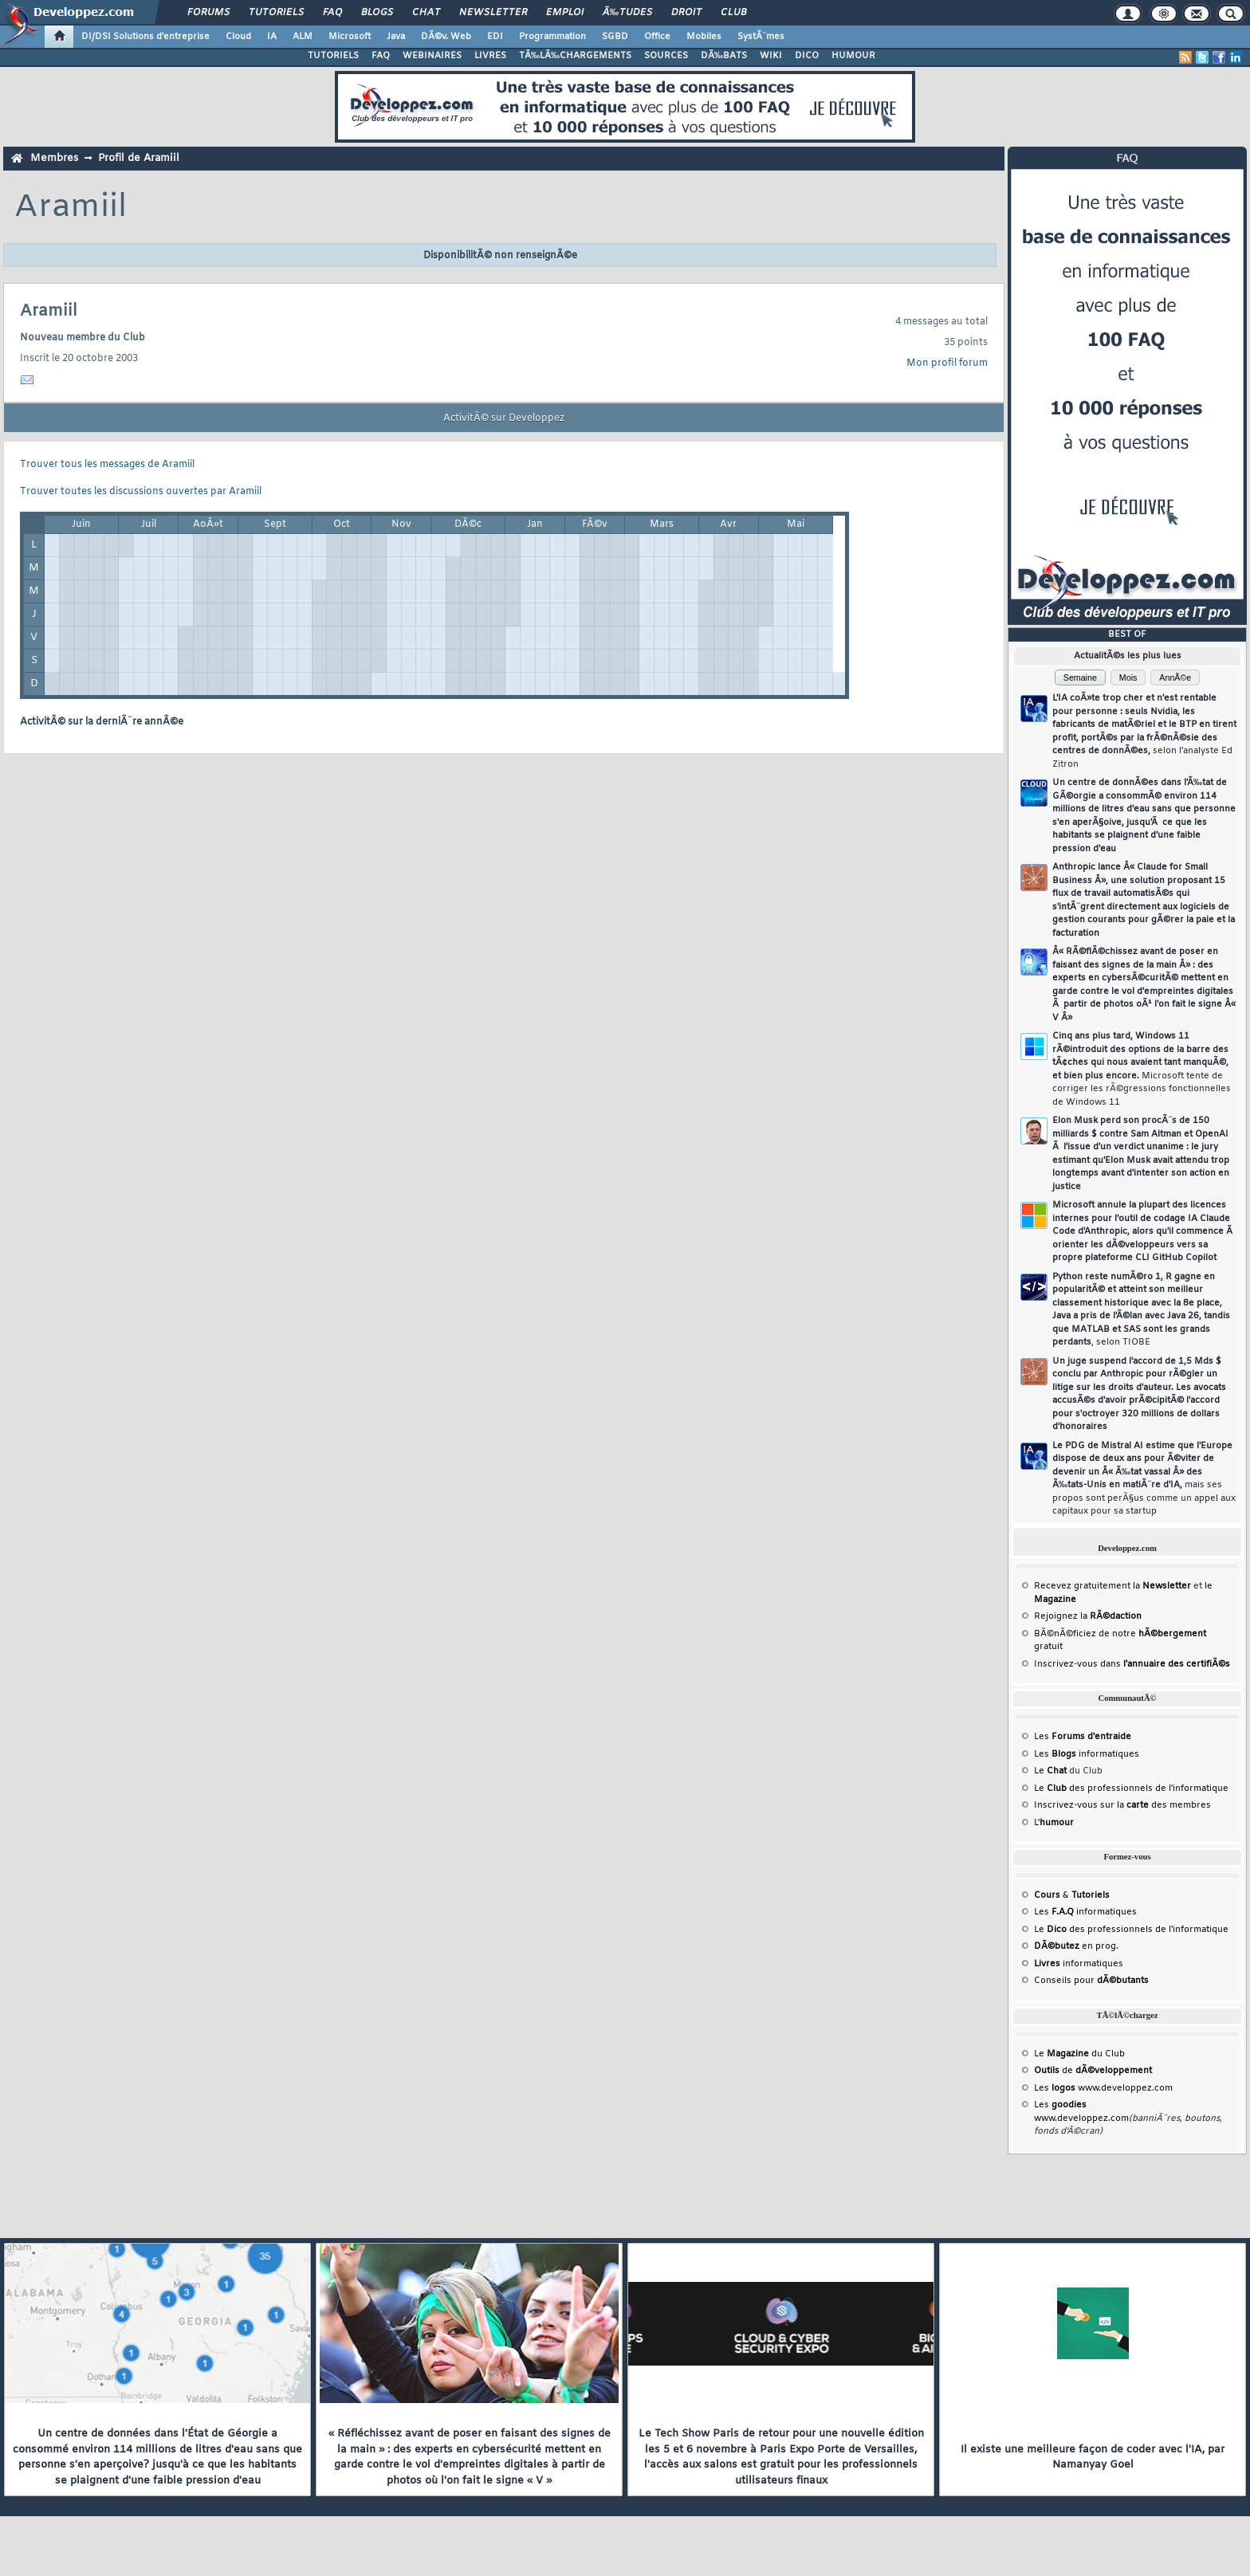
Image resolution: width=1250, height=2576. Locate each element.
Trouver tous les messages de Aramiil (107, 464)
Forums (208, 12)
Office (657, 36)
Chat (426, 12)
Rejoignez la (1088, 1616)
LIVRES (490, 55)
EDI (495, 36)
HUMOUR (853, 55)
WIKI (771, 55)
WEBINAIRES (432, 55)
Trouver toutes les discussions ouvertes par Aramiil (140, 491)
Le (1050, 1771)
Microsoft (349, 36)
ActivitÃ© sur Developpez (503, 418)
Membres (54, 158)
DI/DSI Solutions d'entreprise (145, 36)
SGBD (615, 36)
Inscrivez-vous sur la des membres (1122, 1805)
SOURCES (666, 55)
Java (396, 36)
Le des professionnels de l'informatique (1131, 1788)
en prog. (1076, 1946)
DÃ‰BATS (724, 55)
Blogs (377, 12)
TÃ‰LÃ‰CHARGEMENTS (575, 55)
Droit (686, 12)
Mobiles (703, 36)
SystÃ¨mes (760, 36)
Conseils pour (1091, 1980)
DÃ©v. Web (446, 36)
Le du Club (1079, 2054)
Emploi (564, 12)
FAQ (332, 12)
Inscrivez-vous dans (1132, 1664)
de (1093, 2070)
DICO (807, 55)
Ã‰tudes (627, 12)
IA (272, 36)
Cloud (238, 36)
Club (733, 12)
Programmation (552, 36)
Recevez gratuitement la (1112, 1586)
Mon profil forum (947, 363)
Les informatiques (1086, 1754)
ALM (302, 36)
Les (1082, 1736)
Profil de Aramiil (138, 158)
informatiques (1078, 1963)
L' (1054, 1822)
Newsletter (493, 12)
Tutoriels (276, 12)
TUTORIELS (333, 55)
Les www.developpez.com (1103, 2088)
